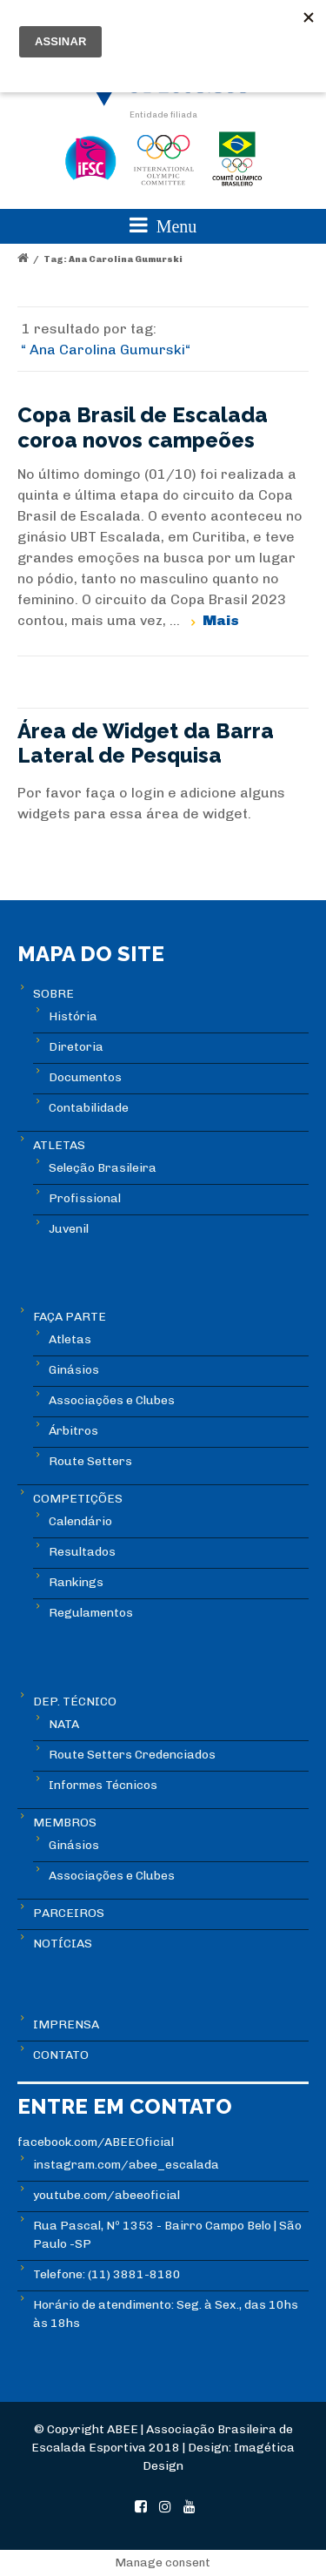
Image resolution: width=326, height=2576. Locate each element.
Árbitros (73, 1430)
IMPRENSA (66, 2024)
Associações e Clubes (112, 1400)
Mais (221, 620)
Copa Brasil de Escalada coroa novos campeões (142, 427)
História (73, 1016)
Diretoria (76, 1046)
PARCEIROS (68, 1913)
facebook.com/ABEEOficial (95, 2142)
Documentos (85, 1077)
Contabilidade (89, 1107)
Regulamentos (91, 1612)
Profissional (85, 1198)
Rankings (76, 1582)
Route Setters (90, 1461)
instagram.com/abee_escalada (126, 2164)
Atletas (70, 1339)
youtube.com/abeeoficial (106, 2195)
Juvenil (69, 1228)
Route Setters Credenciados (132, 1754)
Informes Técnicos (103, 1785)
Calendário (80, 1521)
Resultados (82, 1551)
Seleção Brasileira (102, 1167)
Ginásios (74, 1369)
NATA (64, 1724)
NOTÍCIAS (62, 1943)
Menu (163, 225)
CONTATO (61, 2055)
